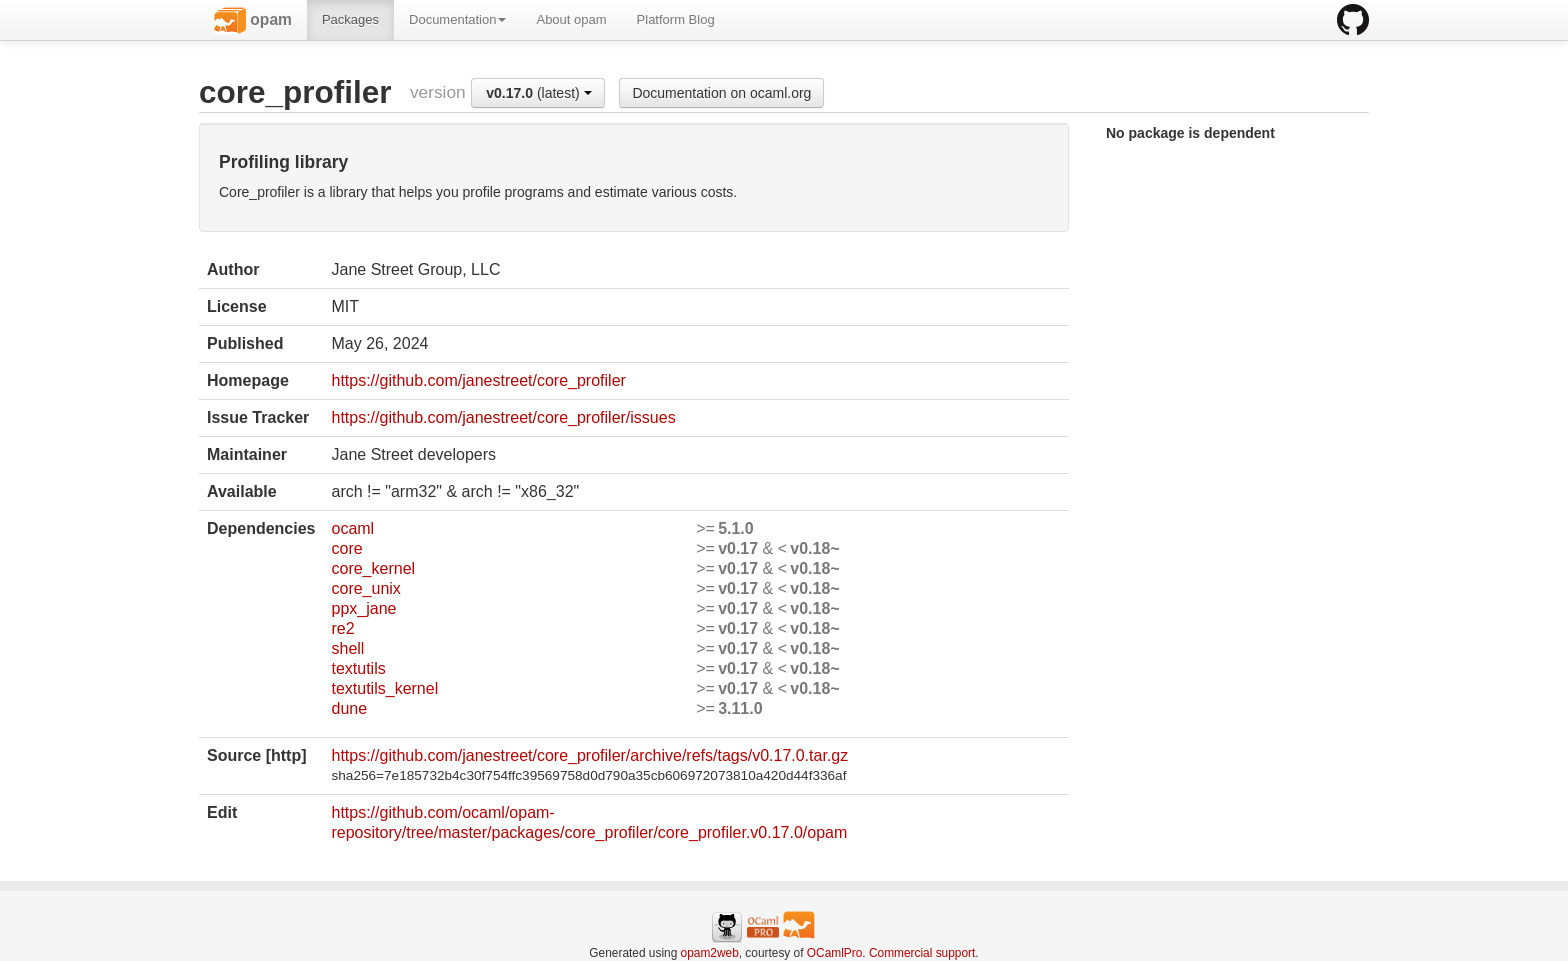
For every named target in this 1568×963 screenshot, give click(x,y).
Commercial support (922, 953)
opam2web (710, 953)
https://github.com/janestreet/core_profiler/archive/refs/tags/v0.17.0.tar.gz (589, 755)
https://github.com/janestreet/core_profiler (478, 380)
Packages (350, 19)
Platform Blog (676, 19)
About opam (571, 19)
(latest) (538, 93)
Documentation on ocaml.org (721, 93)
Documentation (457, 19)
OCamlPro (835, 953)
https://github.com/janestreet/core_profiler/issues (503, 417)
